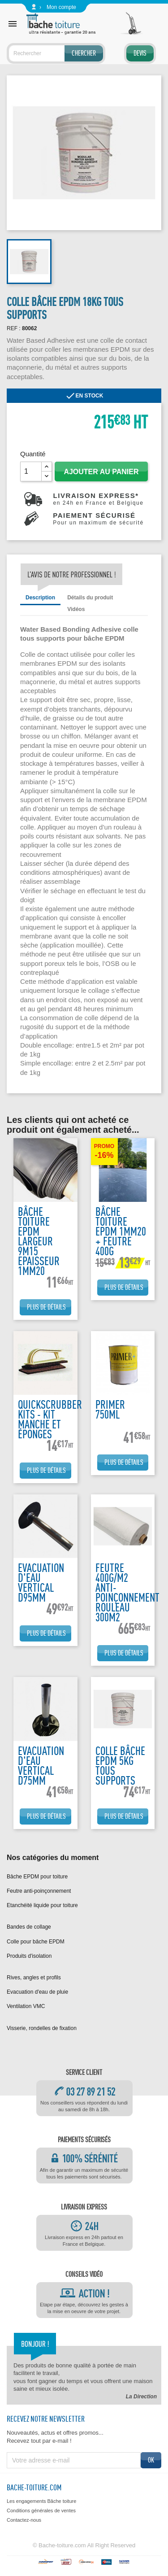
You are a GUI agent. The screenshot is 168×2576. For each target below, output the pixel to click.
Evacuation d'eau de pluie (37, 1992)
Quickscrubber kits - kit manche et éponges (50, 1419)
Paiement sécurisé (98, 518)
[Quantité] (31, 471)
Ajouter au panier (101, 472)
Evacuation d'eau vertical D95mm (41, 1582)
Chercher (84, 53)
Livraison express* (98, 499)
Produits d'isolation (29, 1956)
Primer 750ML (110, 1409)
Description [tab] (40, 597)
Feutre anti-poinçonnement (39, 1891)
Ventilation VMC (26, 2006)
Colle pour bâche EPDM (36, 1942)
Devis (140, 53)
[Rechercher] (56, 53)
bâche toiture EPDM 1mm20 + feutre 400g (120, 1231)
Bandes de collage (29, 1927)
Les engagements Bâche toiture (41, 2501)
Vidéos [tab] (76, 609)
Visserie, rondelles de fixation (42, 2028)
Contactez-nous (24, 2520)
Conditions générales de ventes (41, 2510)
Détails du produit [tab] (90, 597)
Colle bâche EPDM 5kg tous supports (120, 1765)
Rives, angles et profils (34, 1977)
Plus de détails (46, 1307)
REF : (14, 328)
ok (151, 2460)
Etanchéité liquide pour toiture (42, 1905)
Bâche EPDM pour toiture (37, 1876)
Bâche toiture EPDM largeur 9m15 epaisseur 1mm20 (39, 1241)
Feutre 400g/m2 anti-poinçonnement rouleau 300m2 (127, 1592)
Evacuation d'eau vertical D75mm (41, 1765)
